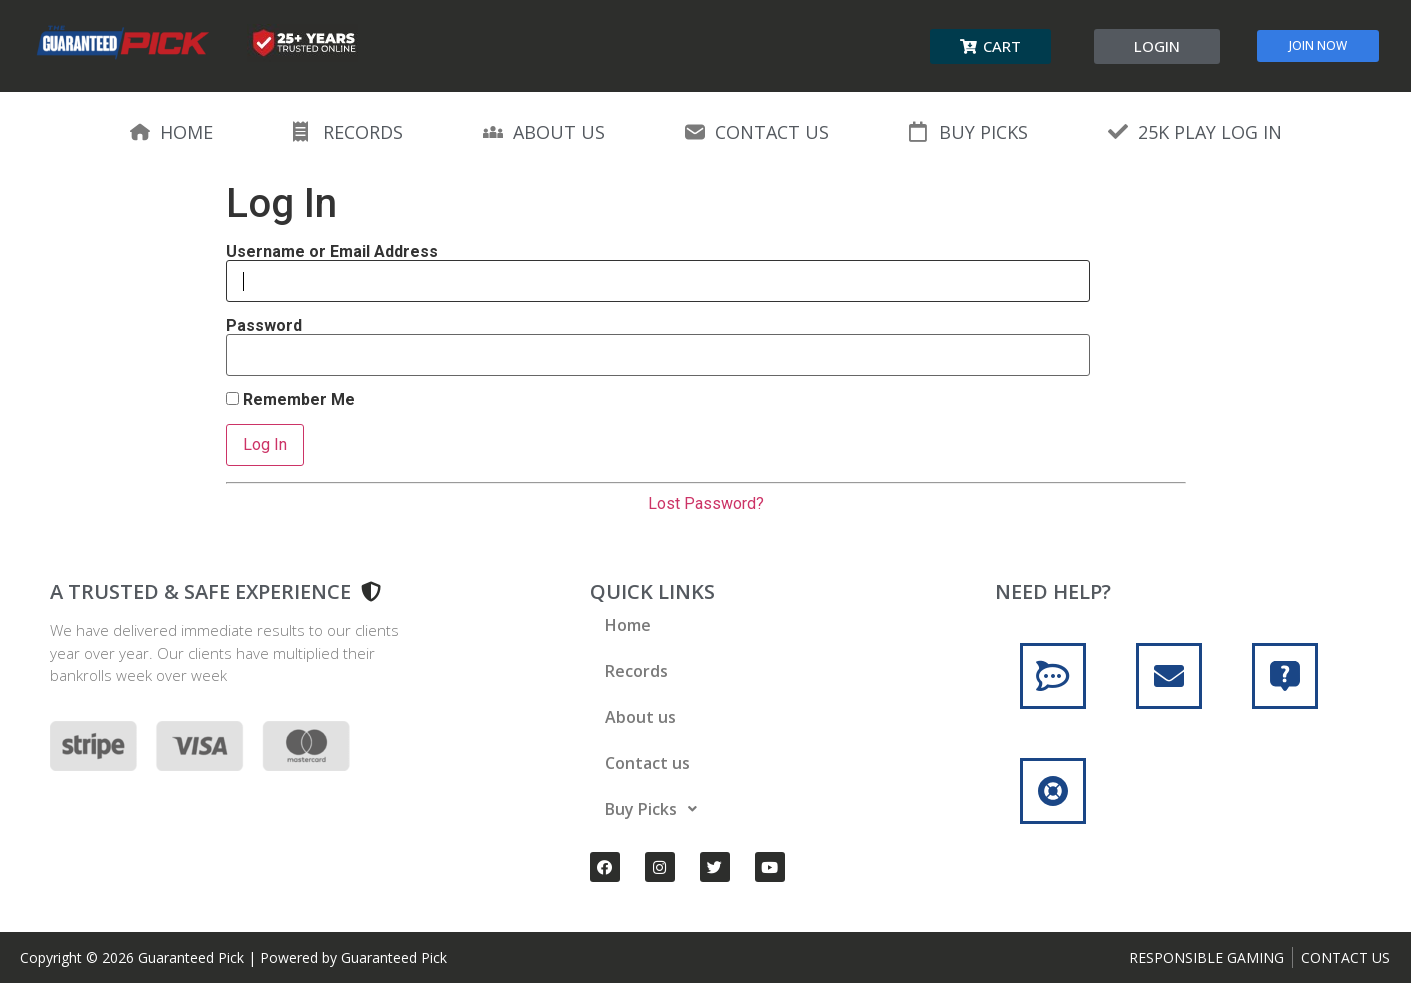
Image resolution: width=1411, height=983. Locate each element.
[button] (990, 46)
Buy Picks (656, 809)
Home (628, 625)
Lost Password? (706, 503)
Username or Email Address (332, 252)
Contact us (647, 763)
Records (636, 671)
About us (640, 717)
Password (264, 326)
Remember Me (290, 400)
